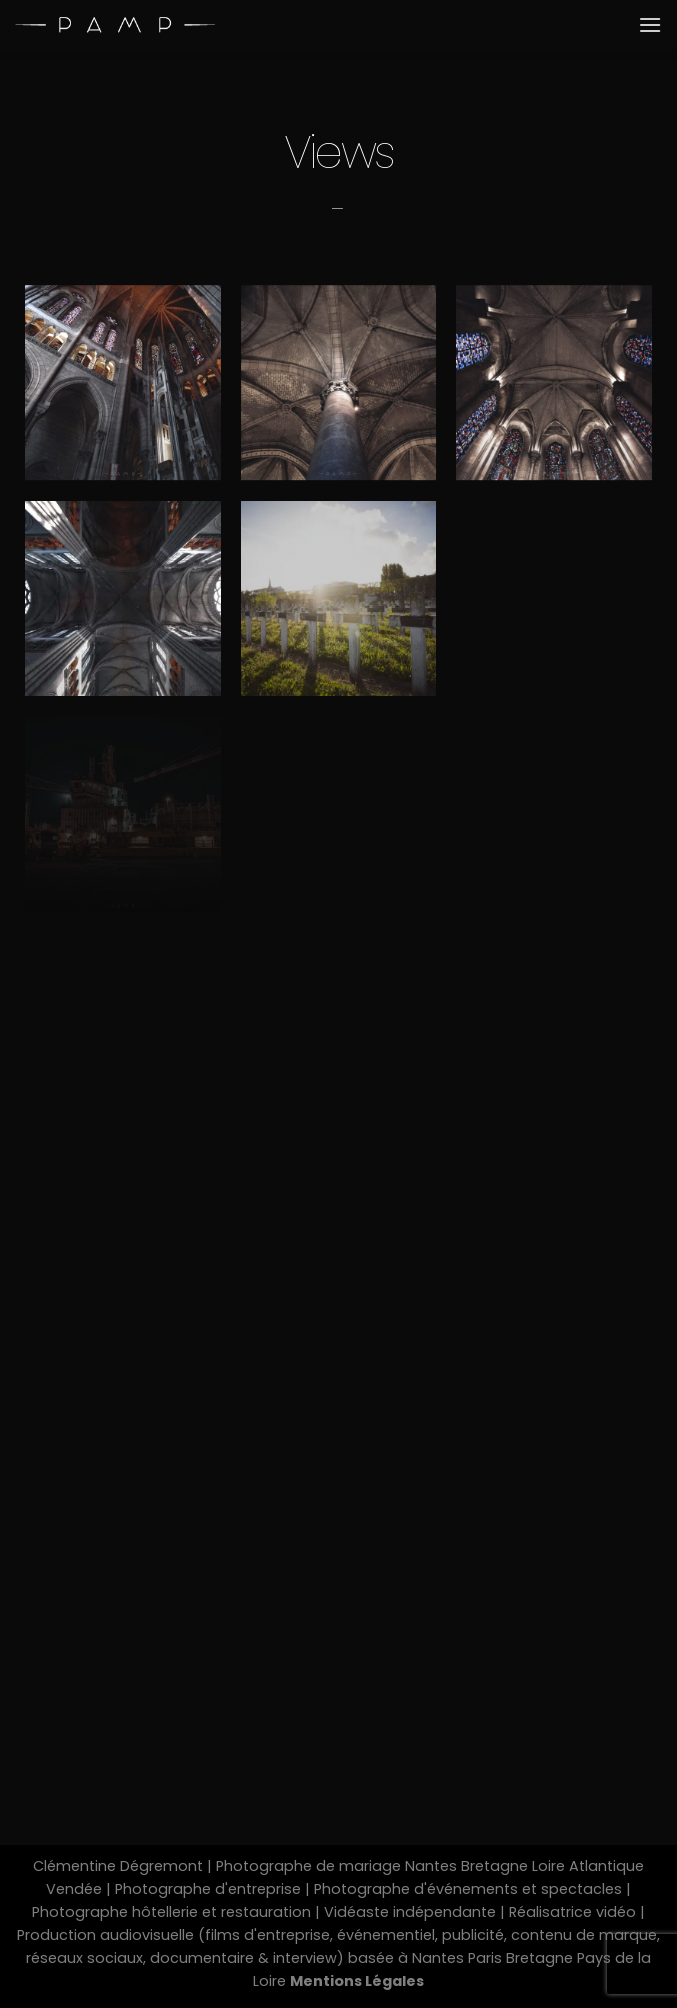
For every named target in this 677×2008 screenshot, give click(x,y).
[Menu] (650, 24)
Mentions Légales (357, 1981)
